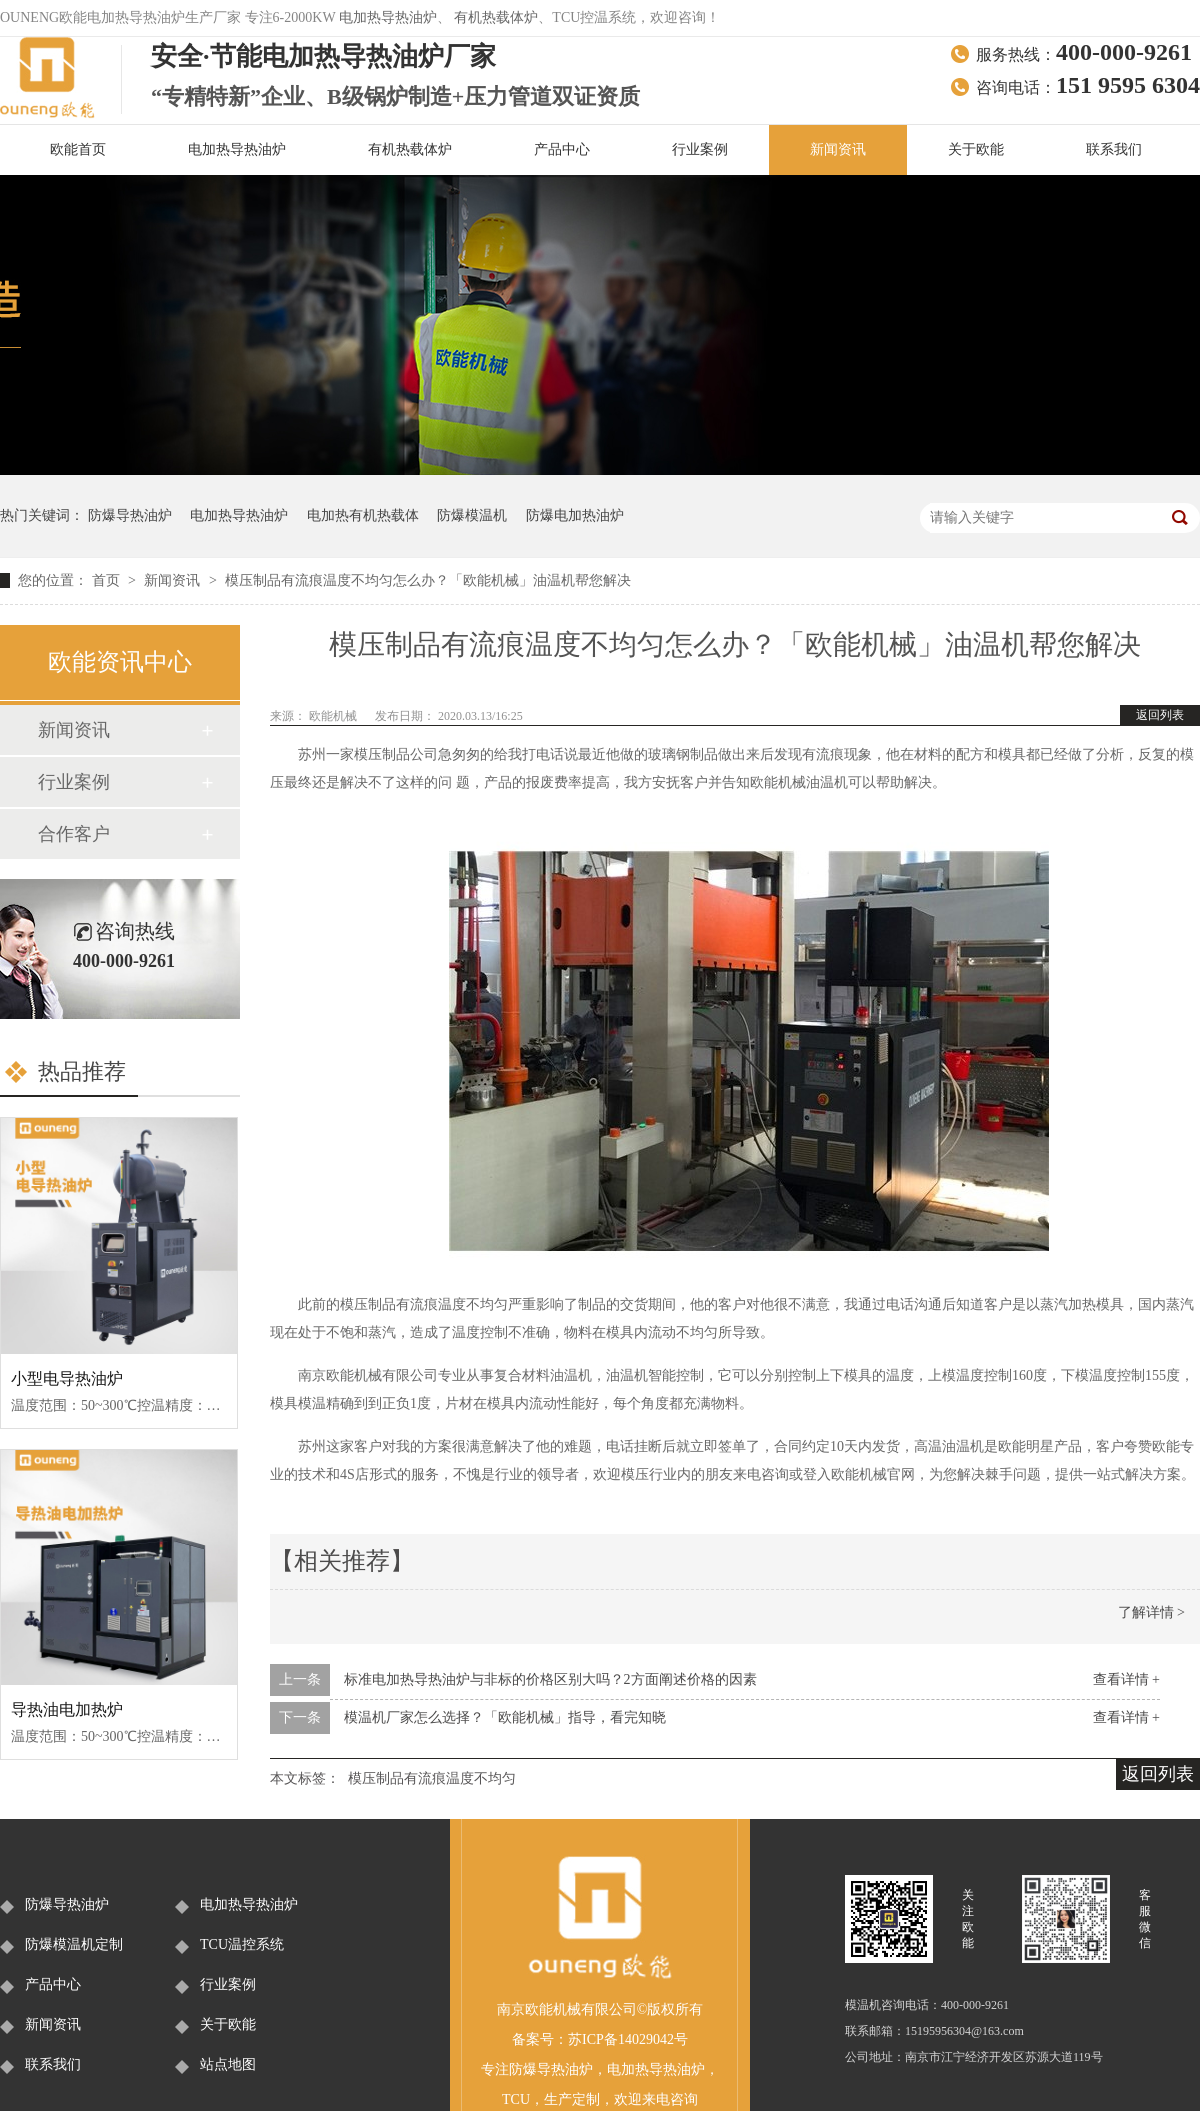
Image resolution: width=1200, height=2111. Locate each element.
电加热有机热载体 (363, 515)
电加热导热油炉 (388, 17)
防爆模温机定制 (74, 1944)
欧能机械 (334, 716)
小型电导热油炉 (67, 1378)
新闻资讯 (838, 149)
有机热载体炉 (496, 17)
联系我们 (1114, 149)
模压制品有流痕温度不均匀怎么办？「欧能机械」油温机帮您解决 (428, 580)
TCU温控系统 (242, 1944)
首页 (108, 580)
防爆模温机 (472, 515)
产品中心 (562, 149)
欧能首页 (78, 149)
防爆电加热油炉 (575, 515)
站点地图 (228, 2064)
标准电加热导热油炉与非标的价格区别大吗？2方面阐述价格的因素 (550, 1679)
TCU (516, 2099)
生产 (558, 2099)
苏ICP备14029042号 (628, 2039)
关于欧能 (976, 149)
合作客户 (74, 834)
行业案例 (700, 149)
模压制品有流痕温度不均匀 (432, 1778)
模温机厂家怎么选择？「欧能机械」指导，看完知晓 (505, 1717)
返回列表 (1160, 715)
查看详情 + (1126, 1679)
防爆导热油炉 (130, 515)
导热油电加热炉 (67, 1709)
